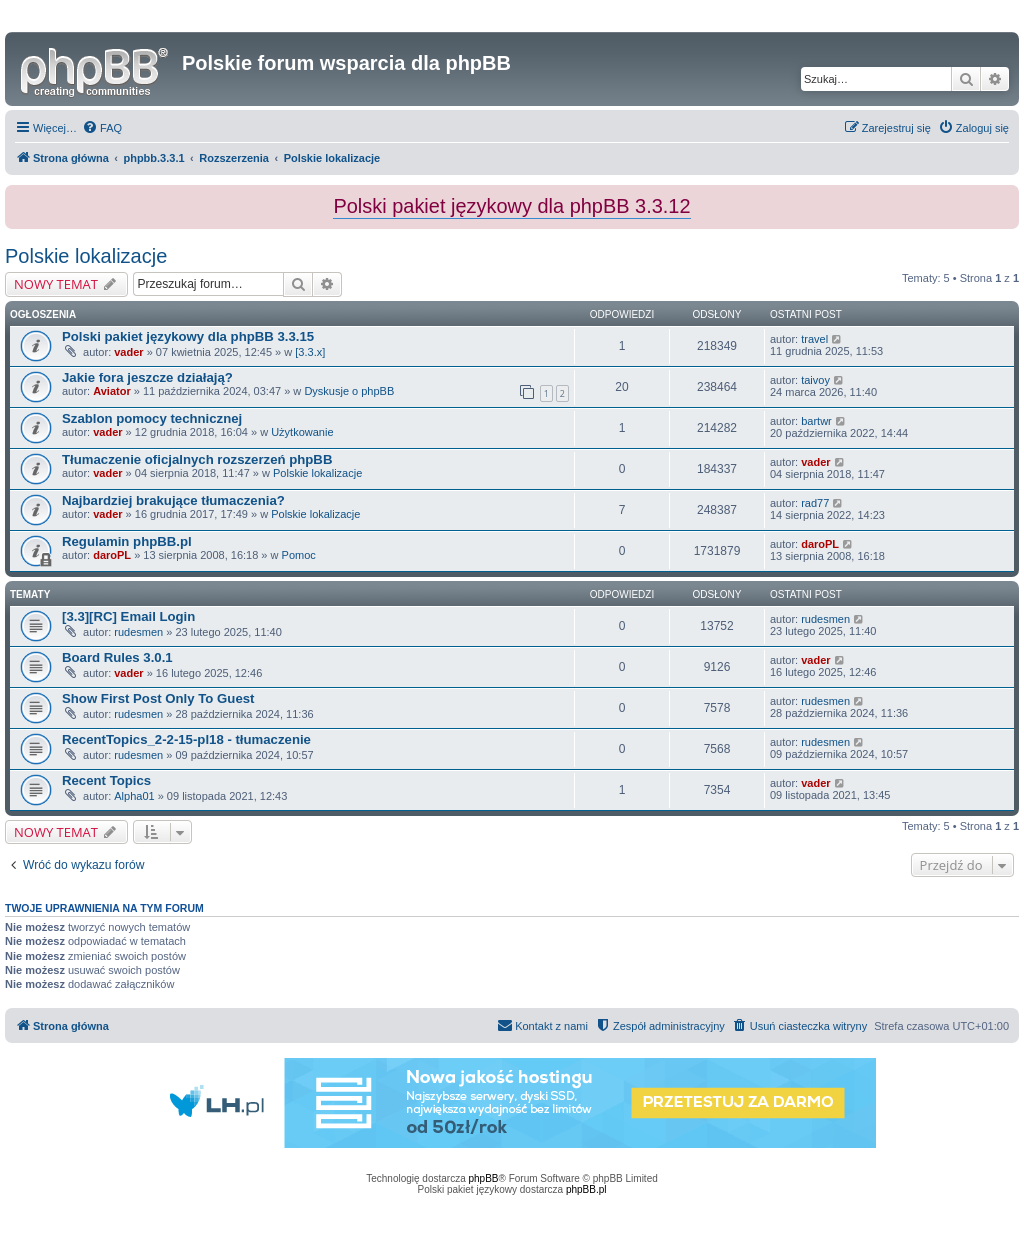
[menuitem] (102, 128)
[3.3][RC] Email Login (128, 616)
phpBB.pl (586, 1189)
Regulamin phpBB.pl (127, 541)
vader (128, 352)
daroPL (112, 555)
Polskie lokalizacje (86, 256)
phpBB (484, 1178)
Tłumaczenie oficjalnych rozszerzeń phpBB (197, 459)
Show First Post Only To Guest (158, 698)
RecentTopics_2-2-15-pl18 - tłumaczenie (186, 739)
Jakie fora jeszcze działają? (147, 377)
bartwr (816, 421)
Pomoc (299, 555)
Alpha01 (134, 796)
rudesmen (138, 632)
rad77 (815, 503)
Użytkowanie (302, 432)
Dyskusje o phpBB (349, 391)
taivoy (815, 380)
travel (814, 339)
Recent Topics (106, 780)
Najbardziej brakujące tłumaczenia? (173, 500)
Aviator (112, 391)
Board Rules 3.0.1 (117, 657)
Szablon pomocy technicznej (152, 418)
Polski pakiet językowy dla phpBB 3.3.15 (188, 336)
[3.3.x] (310, 352)
